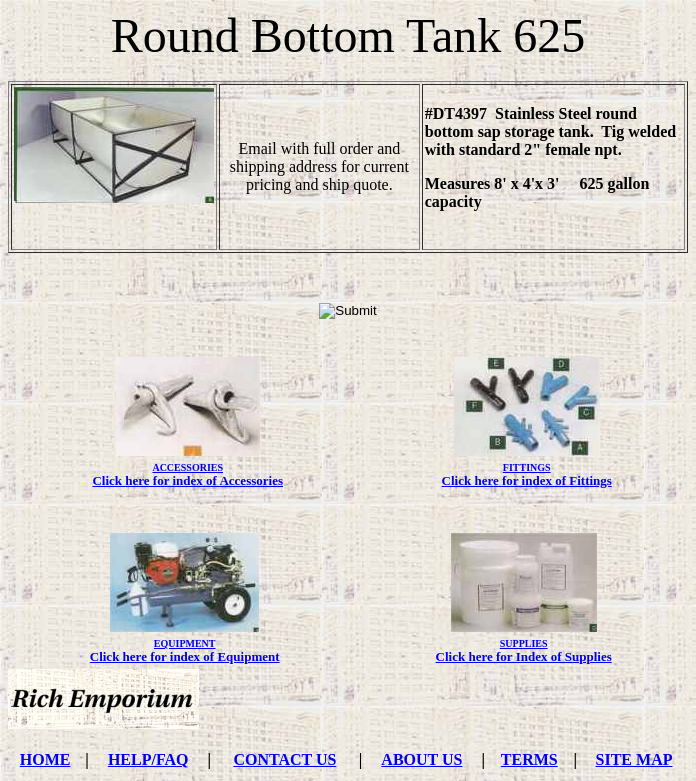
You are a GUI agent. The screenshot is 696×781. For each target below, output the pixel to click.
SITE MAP (634, 759)
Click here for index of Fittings (527, 480)
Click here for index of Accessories (187, 480)
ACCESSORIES (187, 467)
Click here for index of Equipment (185, 656)
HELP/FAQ (148, 759)
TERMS (529, 759)
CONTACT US (284, 759)
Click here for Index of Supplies (524, 656)
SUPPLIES (524, 643)
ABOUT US (421, 759)
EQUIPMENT (185, 643)
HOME (45, 759)
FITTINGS (527, 467)
